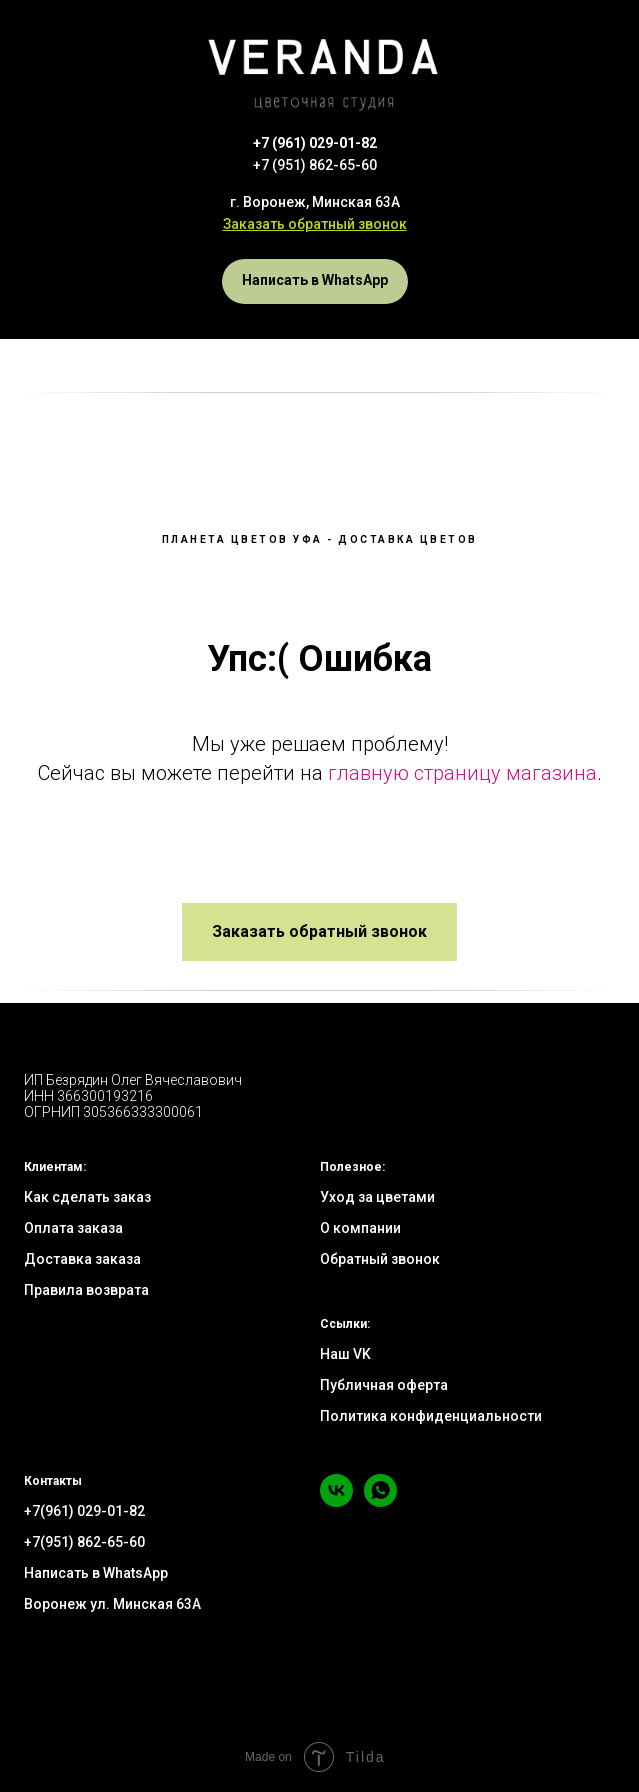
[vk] (336, 1501)
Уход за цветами (377, 1197)
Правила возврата (86, 1290)
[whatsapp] (380, 1501)
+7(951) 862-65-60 (84, 1542)
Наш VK (345, 1354)
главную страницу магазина (462, 773)
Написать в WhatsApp (96, 1573)
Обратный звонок (380, 1259)
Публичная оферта (384, 1385)
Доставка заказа (82, 1259)
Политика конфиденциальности (431, 1416)
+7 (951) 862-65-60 (315, 165)
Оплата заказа (73, 1228)
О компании (360, 1228)
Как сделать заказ (87, 1197)
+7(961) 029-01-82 (84, 1511)
